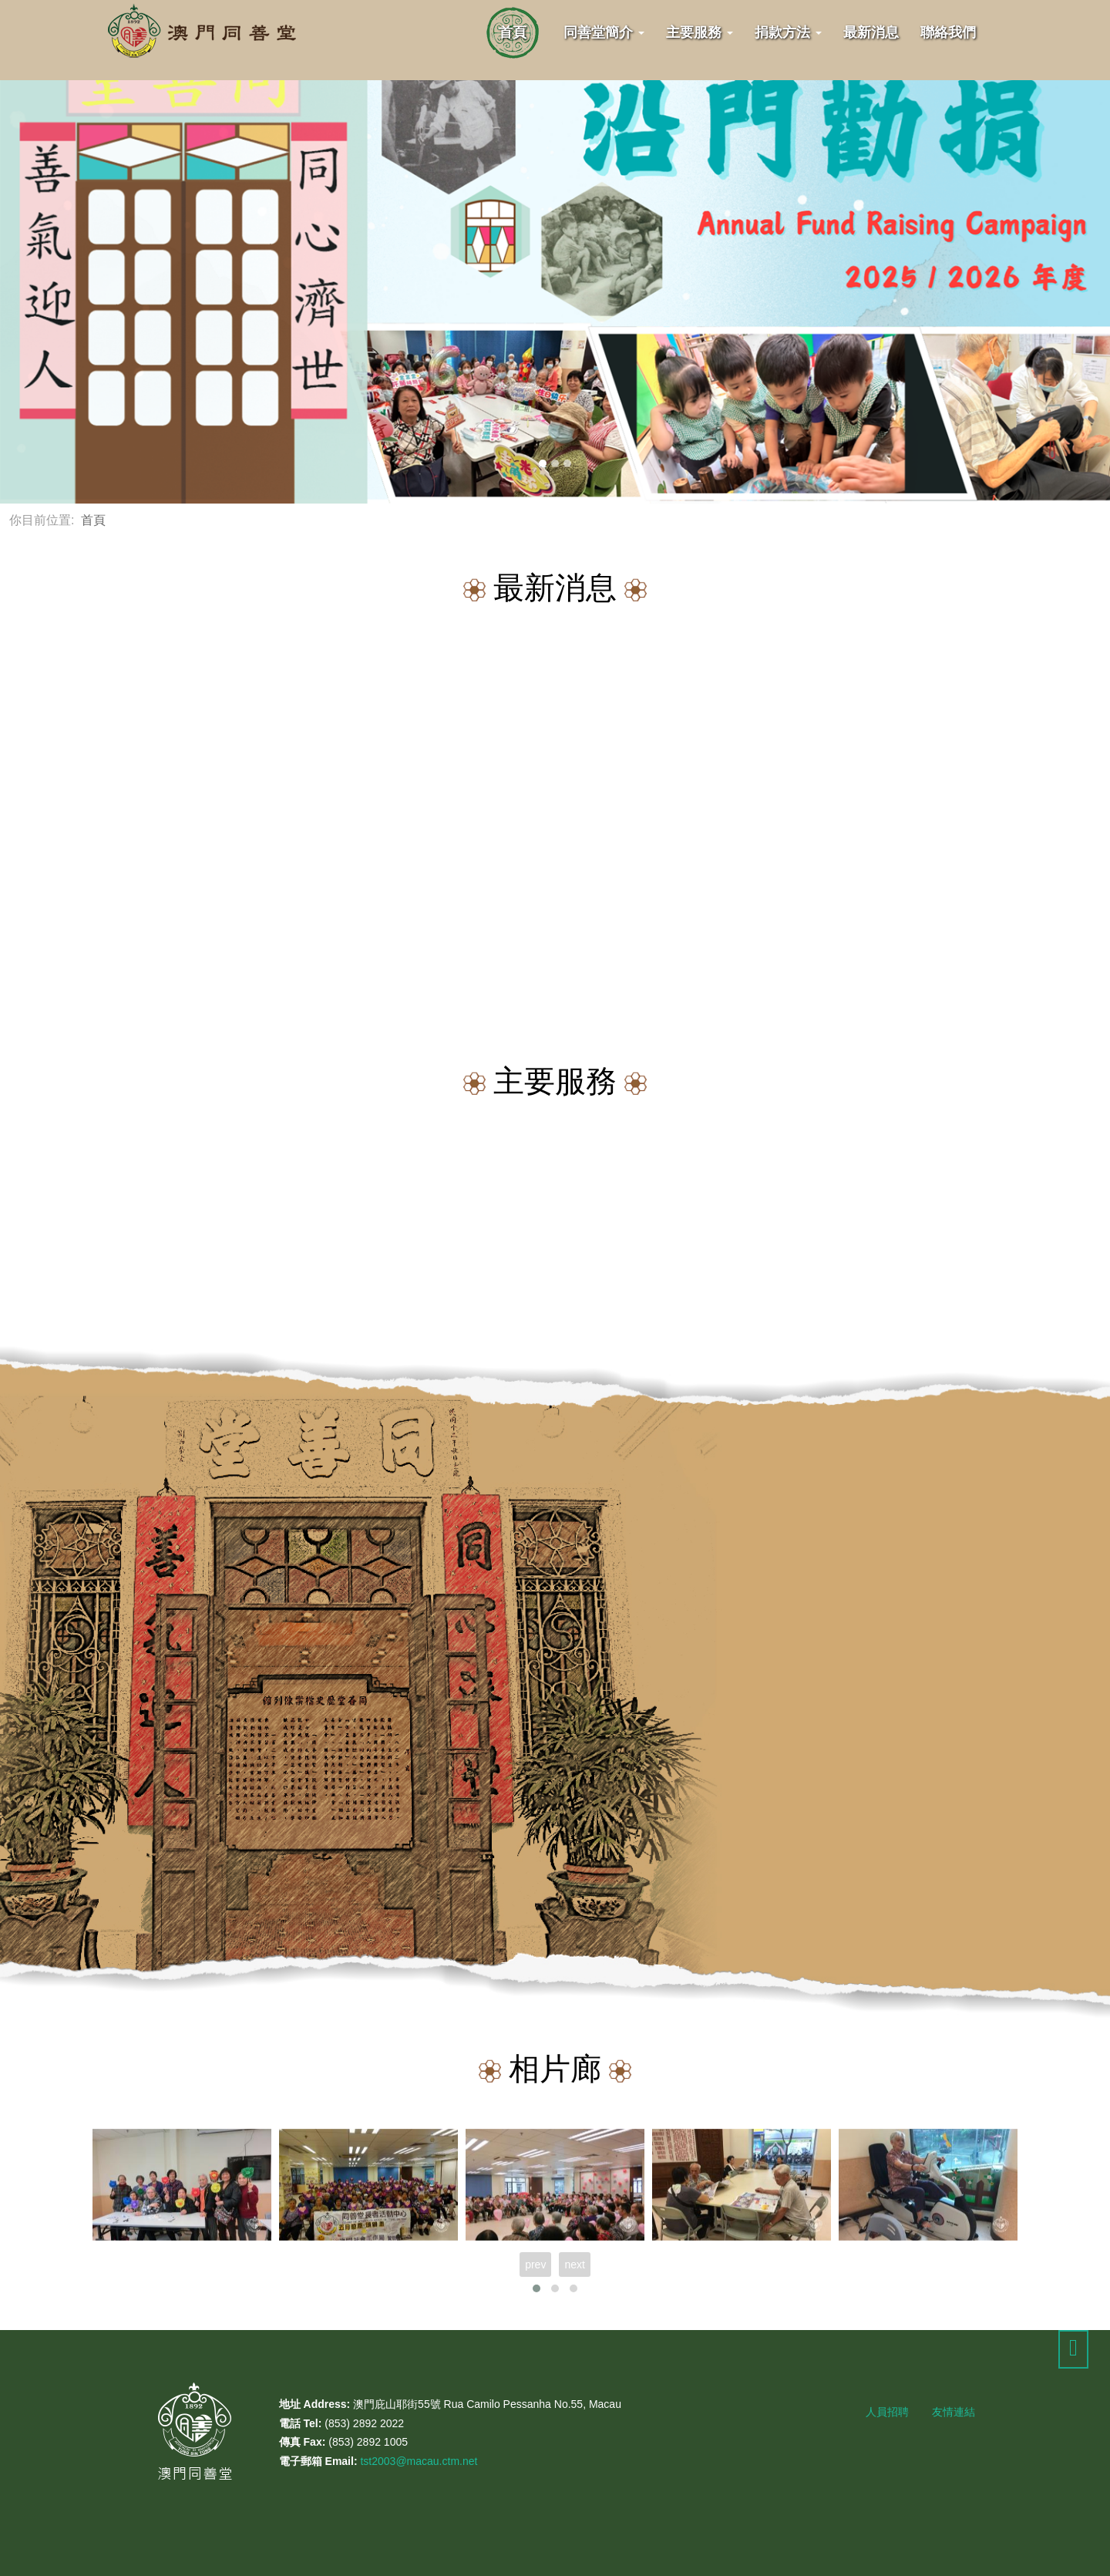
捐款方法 (788, 32)
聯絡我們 (948, 32)
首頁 (512, 32)
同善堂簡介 (603, 32)
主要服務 (699, 32)
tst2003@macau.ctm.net (418, 2461)
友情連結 (953, 2412)
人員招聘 (887, 2412)
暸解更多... (925, 1823)
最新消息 (871, 32)
